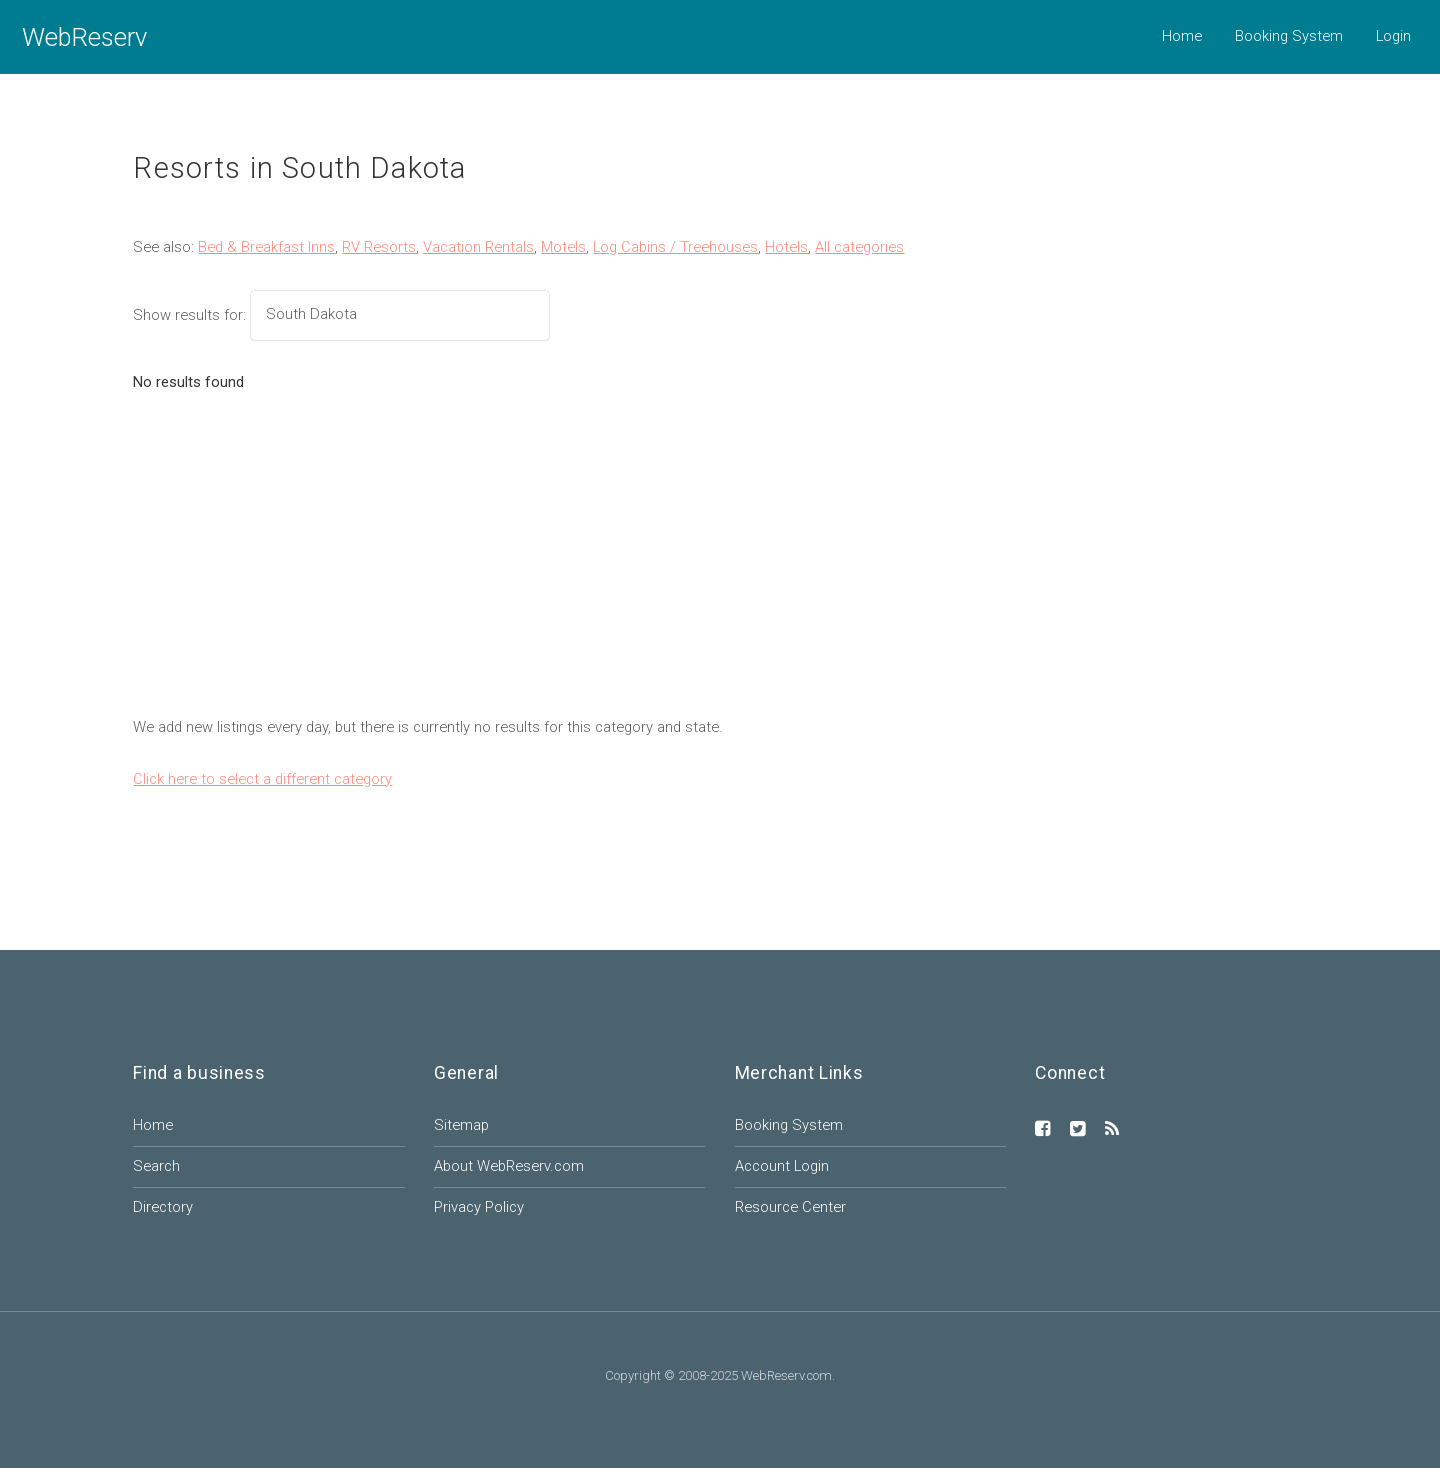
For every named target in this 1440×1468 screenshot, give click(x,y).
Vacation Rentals (478, 247)
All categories (859, 247)
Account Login (782, 1166)
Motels (563, 247)
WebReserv (84, 37)
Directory (163, 1207)
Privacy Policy (479, 1207)
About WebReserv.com (509, 1166)
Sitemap (461, 1125)
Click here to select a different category (262, 779)
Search (156, 1166)
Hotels (786, 247)
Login (1393, 36)
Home (1182, 36)
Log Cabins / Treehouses (675, 247)
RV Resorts (379, 247)
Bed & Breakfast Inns (266, 247)
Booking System (1289, 36)
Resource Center (790, 1207)
